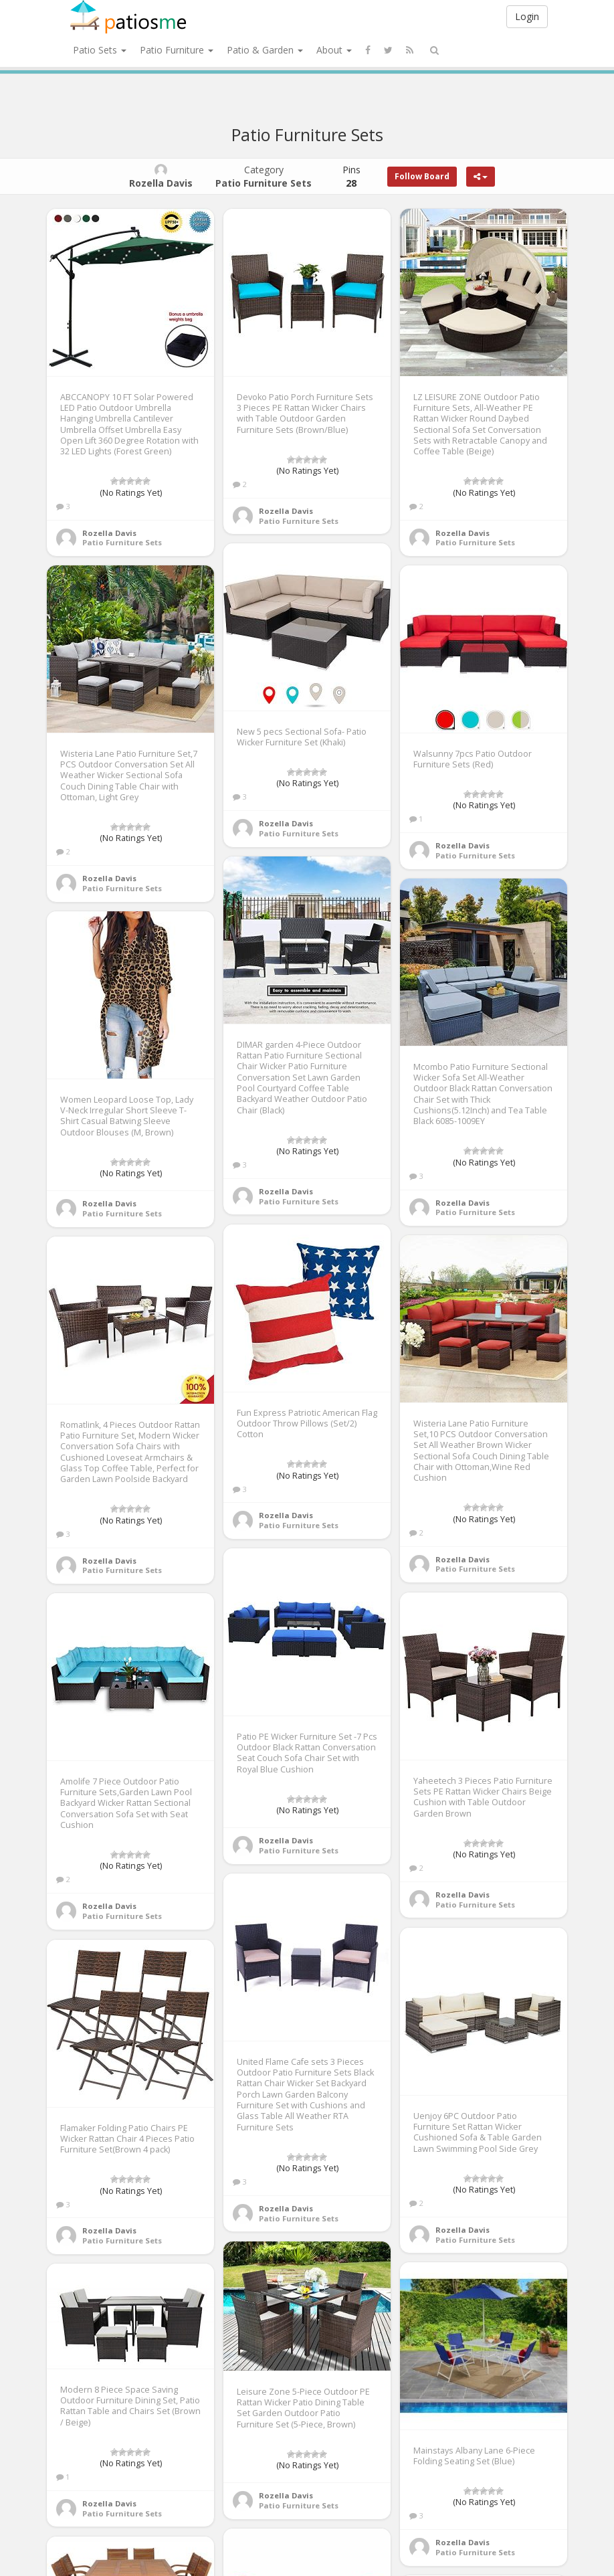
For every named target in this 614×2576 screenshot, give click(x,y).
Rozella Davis (109, 533)
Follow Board (422, 176)
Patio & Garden (265, 49)
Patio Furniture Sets (122, 542)
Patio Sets (99, 49)
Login (527, 16)
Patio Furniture (176, 49)
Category (263, 176)
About (334, 49)
